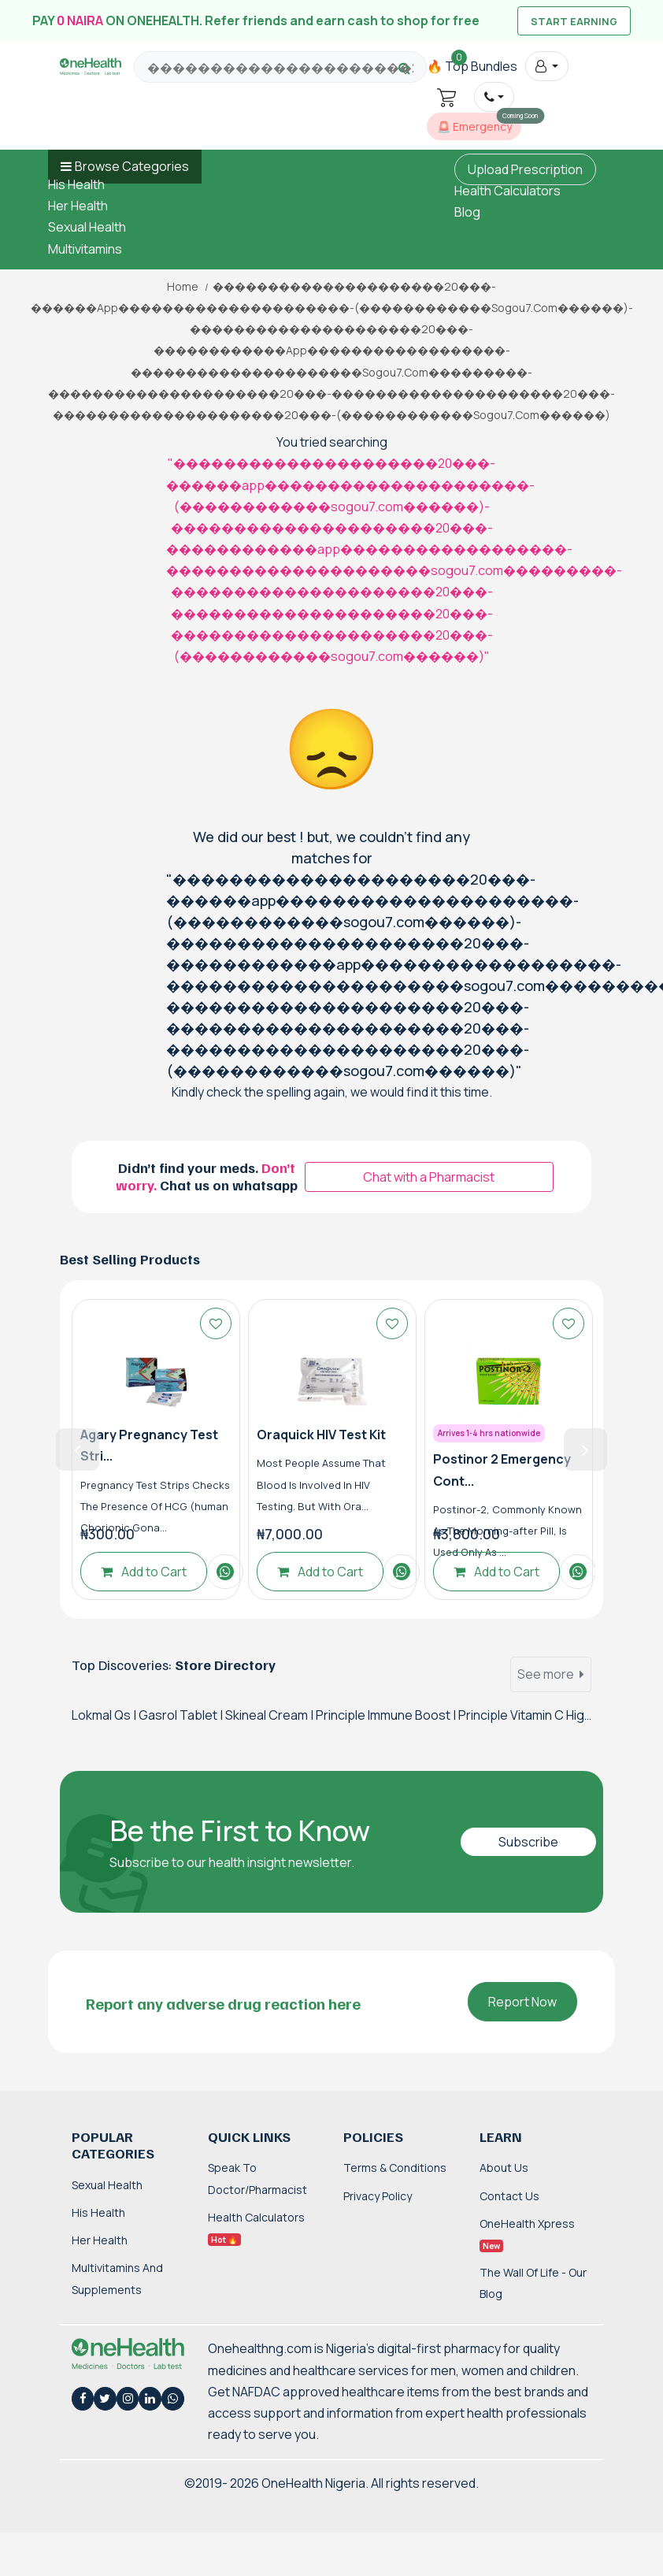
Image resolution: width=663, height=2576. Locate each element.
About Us (504, 2167)
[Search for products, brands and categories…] (280, 68)
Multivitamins (85, 249)
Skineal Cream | (270, 1715)
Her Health (78, 205)
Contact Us (509, 2195)
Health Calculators (507, 190)
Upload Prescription (525, 169)
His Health (76, 184)
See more (550, 1674)
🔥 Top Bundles (472, 66)
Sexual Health (87, 227)
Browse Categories (132, 166)
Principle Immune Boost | (387, 1715)
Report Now (522, 2001)
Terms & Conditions (394, 2167)
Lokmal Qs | (105, 1715)
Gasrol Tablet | (182, 1715)
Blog (467, 212)
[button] (547, 66)
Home (182, 286)
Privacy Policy (377, 2195)
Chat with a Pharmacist (428, 1177)
